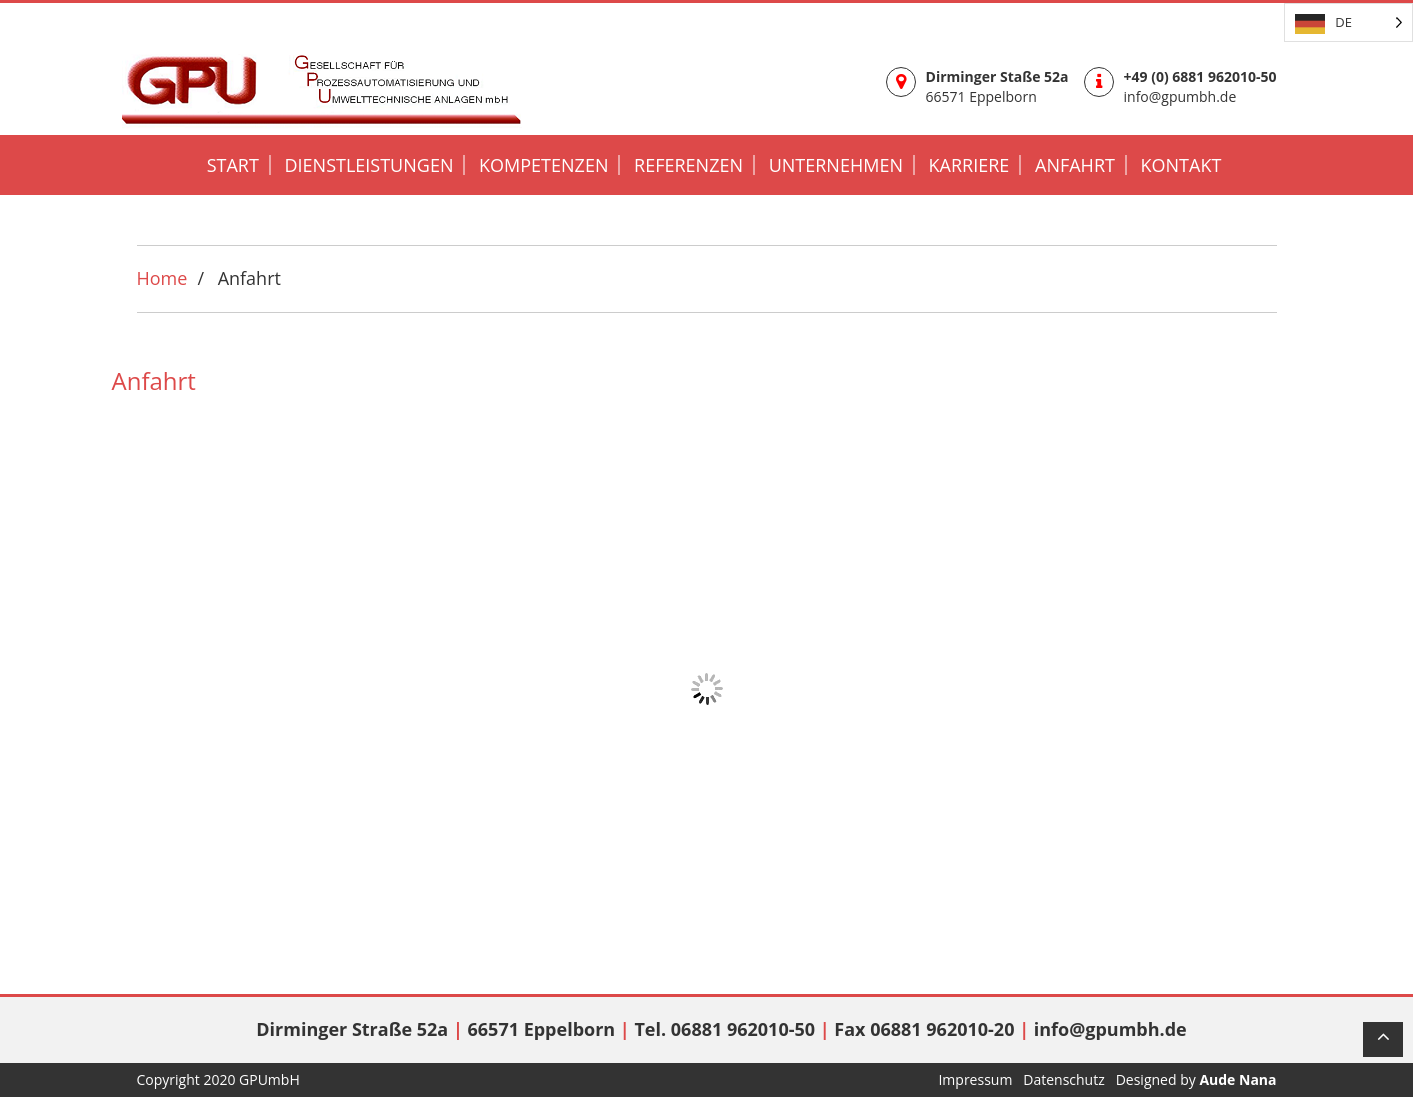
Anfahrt (1075, 165)
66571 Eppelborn (981, 96)
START (233, 165)
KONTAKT (1181, 165)
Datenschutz (1065, 1079)
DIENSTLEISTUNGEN (368, 165)
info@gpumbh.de (1180, 96)
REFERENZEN (688, 165)
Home (162, 278)
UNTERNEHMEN (836, 165)
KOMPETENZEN (543, 165)
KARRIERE (969, 165)
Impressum (977, 1079)
